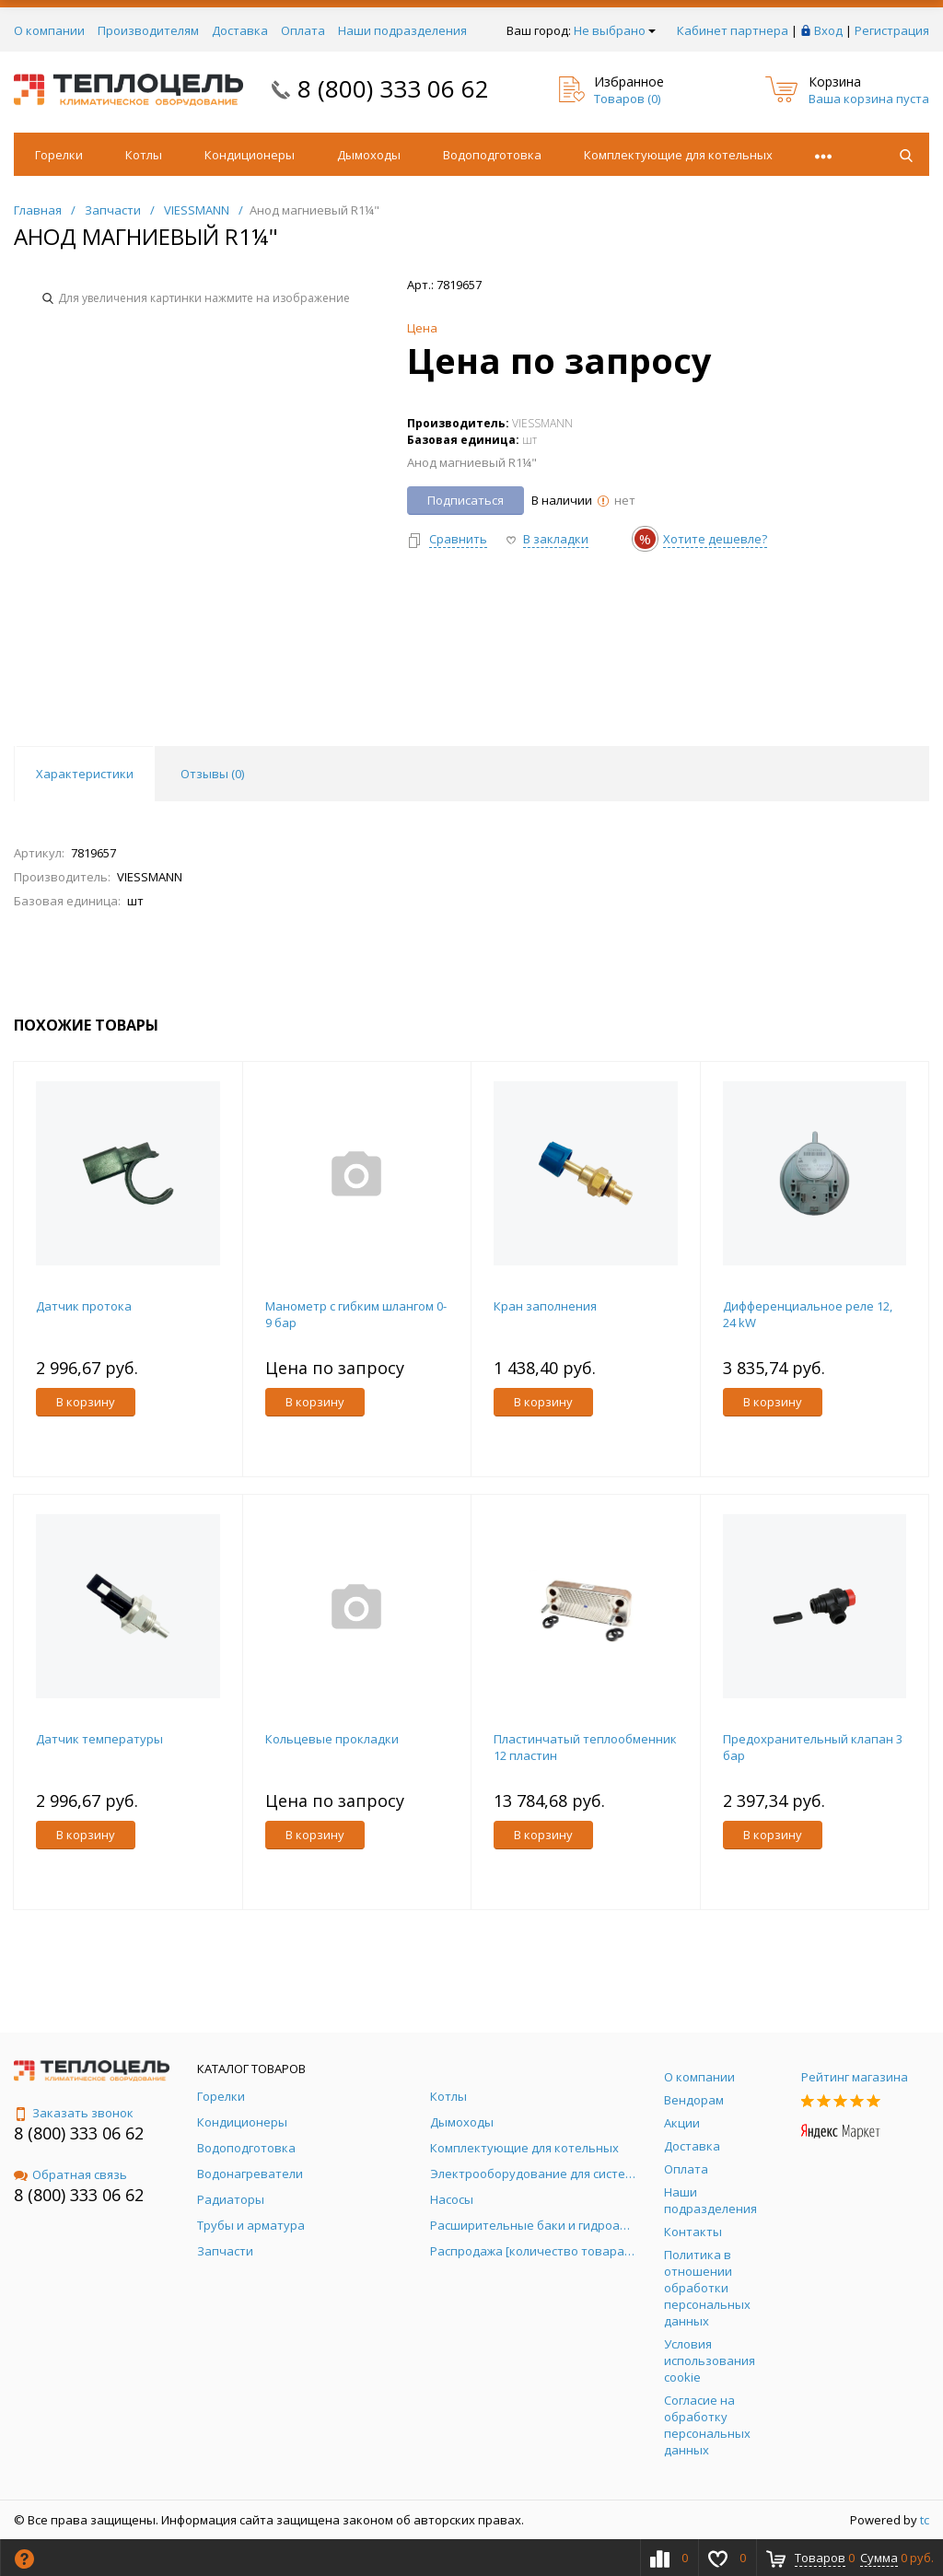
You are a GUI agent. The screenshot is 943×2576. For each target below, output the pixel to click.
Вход (828, 30)
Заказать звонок (74, 2112)
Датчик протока (84, 1306)
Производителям (148, 30)
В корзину (85, 1401)
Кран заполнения (545, 1306)
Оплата (303, 30)
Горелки (59, 154)
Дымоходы (369, 154)
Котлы (143, 154)
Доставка (240, 30)
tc (924, 2520)
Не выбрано (615, 30)
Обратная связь (70, 2174)
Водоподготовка (492, 154)
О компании (49, 30)
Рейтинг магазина (854, 2077)
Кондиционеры (249, 154)
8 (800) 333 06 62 (393, 88)
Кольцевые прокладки (332, 1739)
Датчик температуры (99, 1739)
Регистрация (892, 30)
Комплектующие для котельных (678, 154)
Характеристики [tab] (85, 773)
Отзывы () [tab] (212, 773)
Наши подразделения (402, 30)
